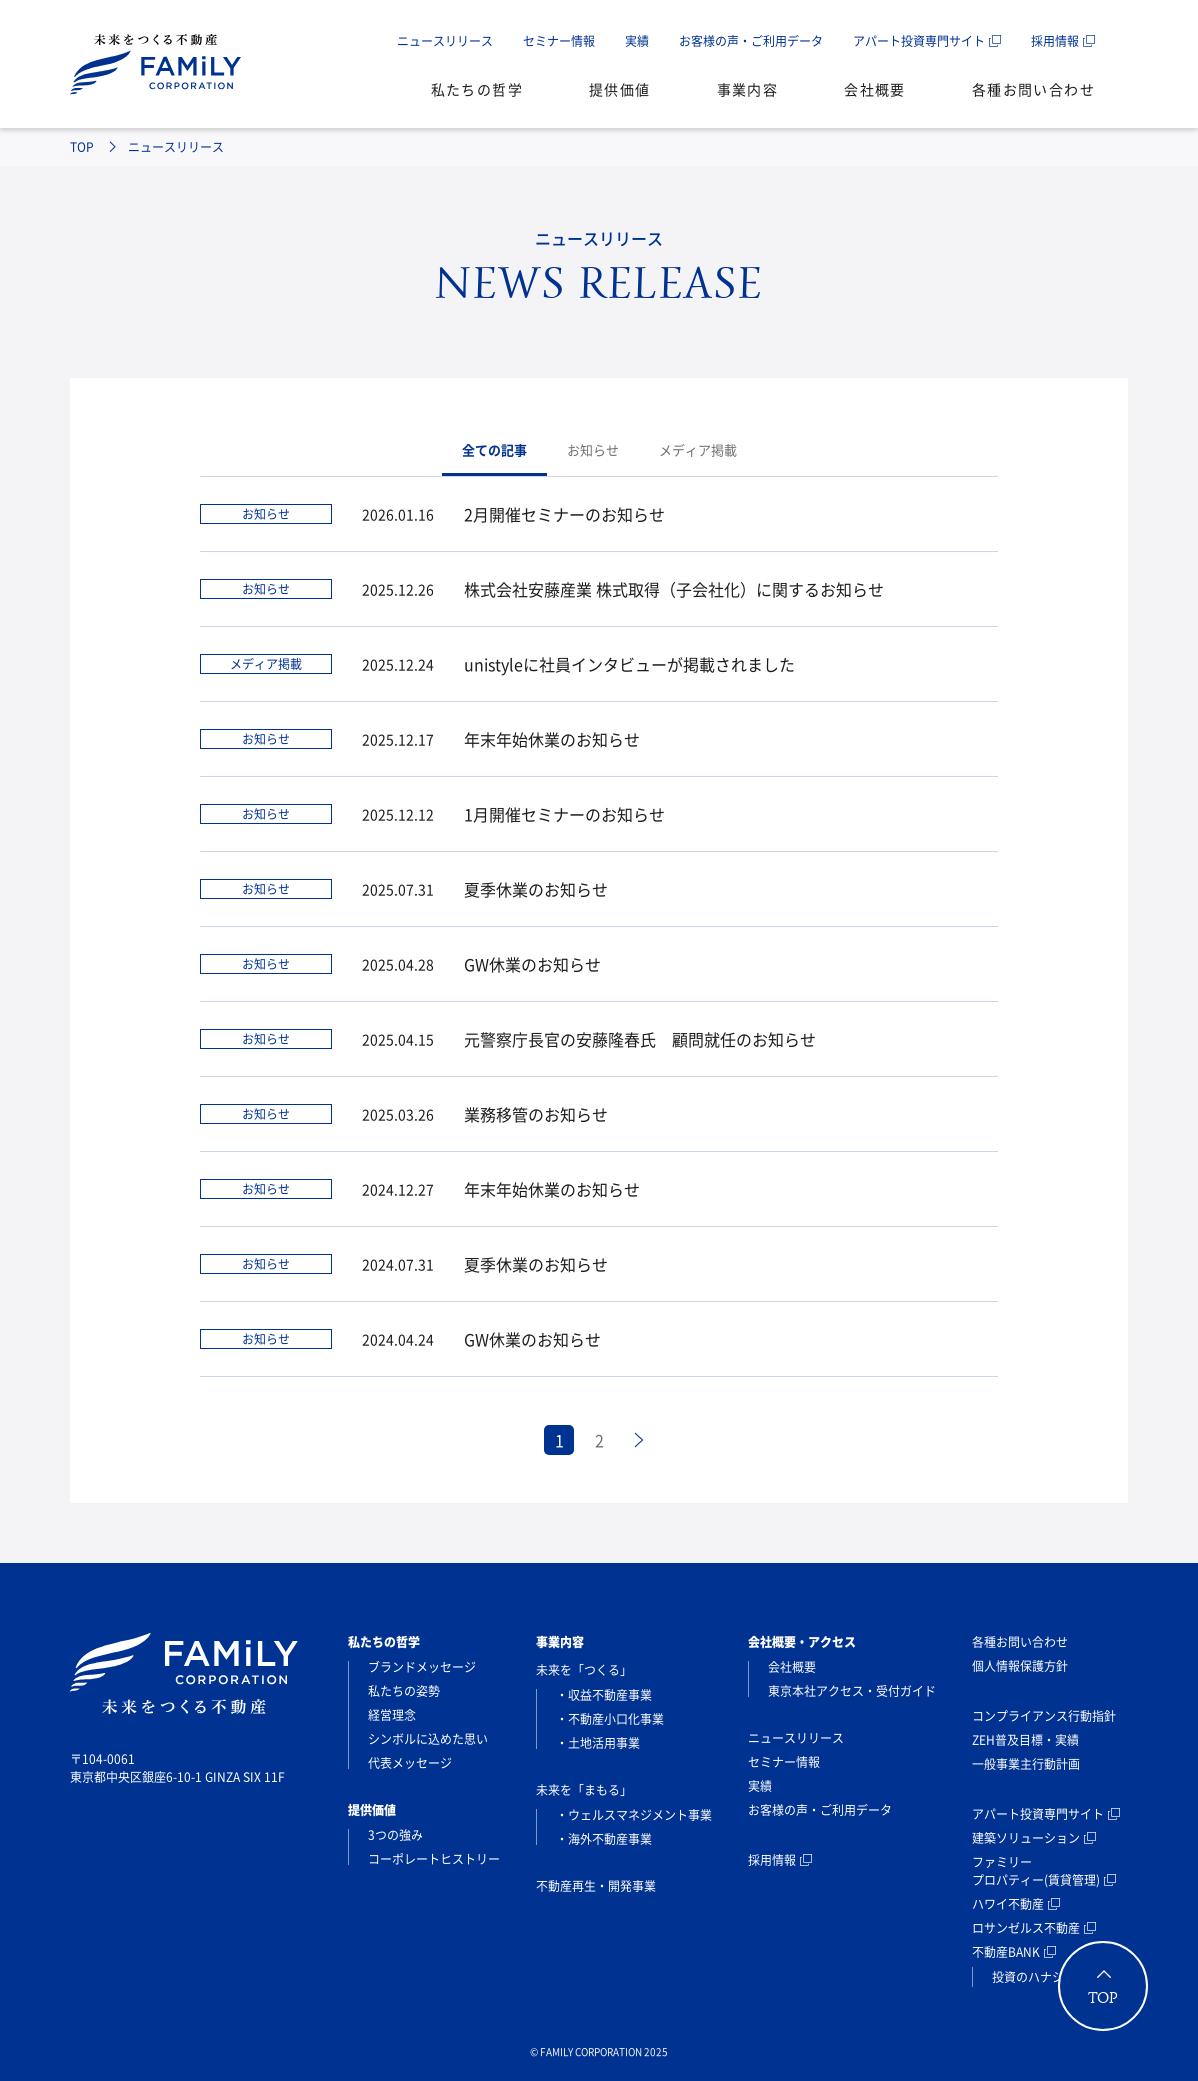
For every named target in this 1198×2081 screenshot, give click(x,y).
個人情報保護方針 (1020, 1666)
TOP (82, 147)
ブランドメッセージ (422, 1667)
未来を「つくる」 (584, 1670)
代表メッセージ (410, 1763)
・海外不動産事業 (604, 1839)
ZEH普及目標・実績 (1025, 1740)
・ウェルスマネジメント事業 (634, 1815)
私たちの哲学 (477, 89)
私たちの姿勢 (404, 1691)
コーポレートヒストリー (434, 1859)
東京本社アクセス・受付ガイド (852, 1691)
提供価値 (620, 89)
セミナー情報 (559, 41)
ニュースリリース (445, 41)
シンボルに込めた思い (428, 1739)
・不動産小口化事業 (610, 1719)
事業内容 (748, 89)
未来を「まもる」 (584, 1790)
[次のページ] (639, 1440)
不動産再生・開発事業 (596, 1886)
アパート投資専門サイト (919, 41)
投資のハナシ (1028, 1977)
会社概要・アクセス (802, 1642)
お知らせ (593, 449)
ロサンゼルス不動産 (1026, 1928)
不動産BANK (1006, 1952)
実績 (637, 41)
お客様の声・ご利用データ (751, 41)
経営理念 (392, 1715)
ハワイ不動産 (1008, 1904)
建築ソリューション (1026, 1838)
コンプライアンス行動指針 (1044, 1716)
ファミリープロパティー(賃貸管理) (1036, 1871)
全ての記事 (494, 449)
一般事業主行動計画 (1026, 1764)
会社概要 (875, 89)
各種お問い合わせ (1033, 89)
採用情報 (1055, 41)
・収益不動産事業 (604, 1695)
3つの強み (395, 1835)
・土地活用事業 (598, 1743)
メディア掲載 (698, 449)
